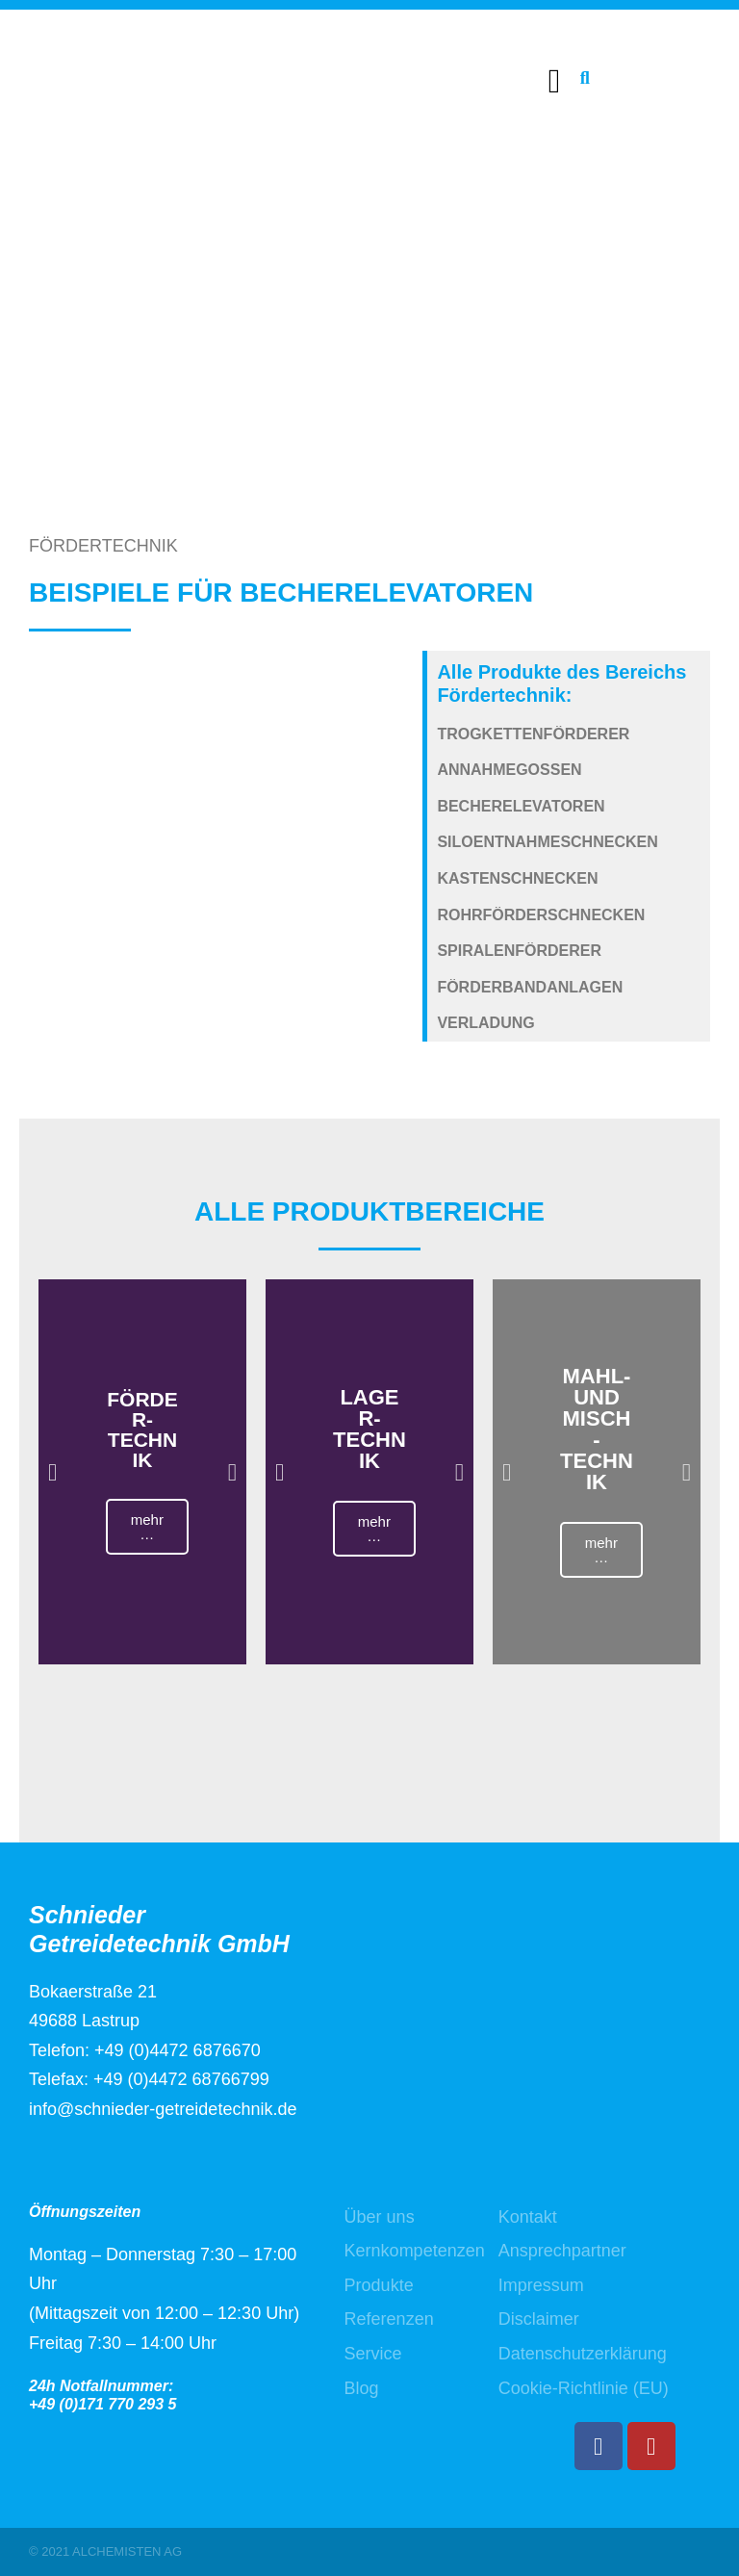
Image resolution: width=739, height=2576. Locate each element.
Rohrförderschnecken (541, 915)
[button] (554, 81)
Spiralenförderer (519, 950)
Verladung (485, 1023)
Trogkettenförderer (533, 734)
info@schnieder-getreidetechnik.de (162, 2109)
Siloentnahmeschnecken (547, 842)
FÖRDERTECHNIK (103, 545)
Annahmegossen (509, 769)
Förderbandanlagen (530, 987)
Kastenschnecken (517, 878)
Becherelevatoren (520, 806)
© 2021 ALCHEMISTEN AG (105, 2551)
